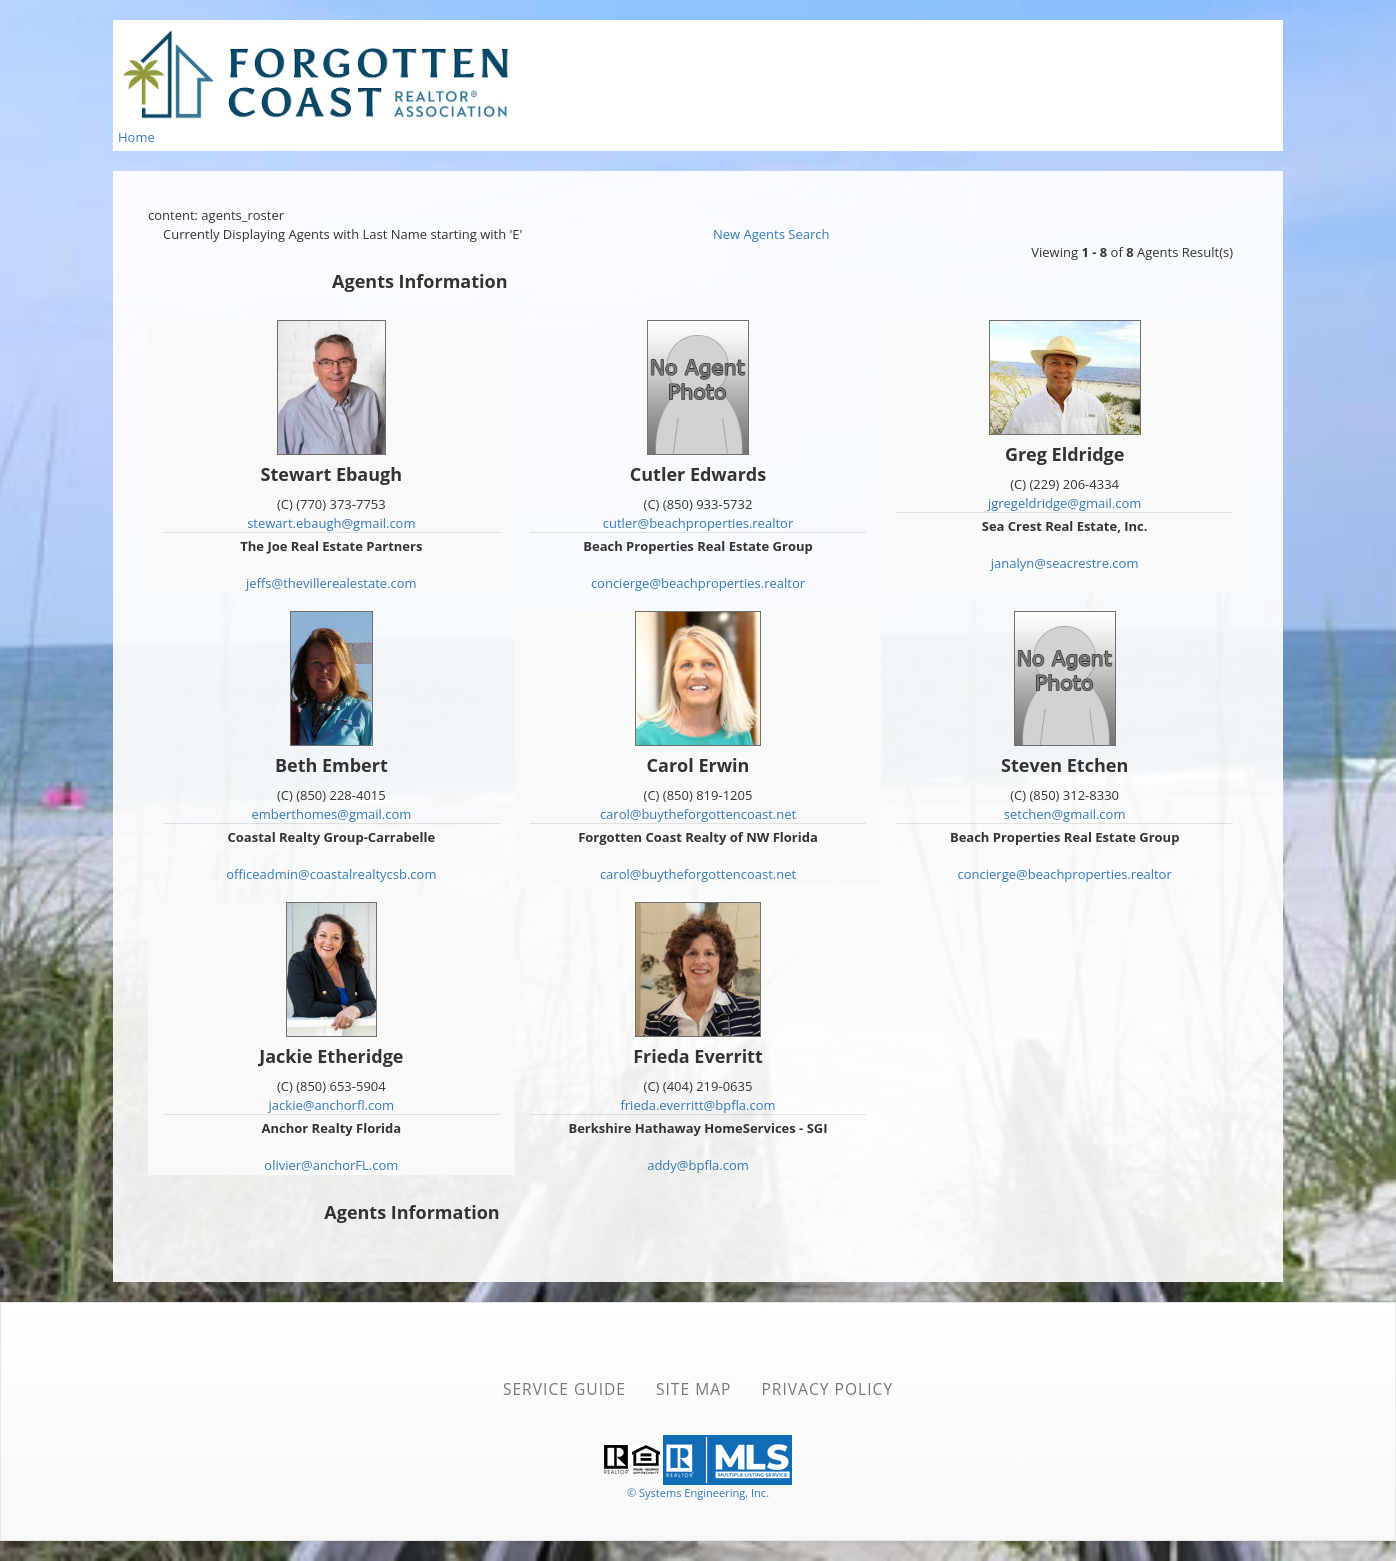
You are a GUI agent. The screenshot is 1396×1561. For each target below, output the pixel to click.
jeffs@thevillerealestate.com (331, 583)
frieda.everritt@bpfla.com (697, 1105)
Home (136, 137)
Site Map (693, 1389)
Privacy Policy (827, 1389)
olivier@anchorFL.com (331, 1165)
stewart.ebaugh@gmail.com (331, 523)
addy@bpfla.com (698, 1165)
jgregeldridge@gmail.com (1065, 503)
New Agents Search (771, 234)
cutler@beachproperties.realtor (698, 523)
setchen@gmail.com (1065, 814)
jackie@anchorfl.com (331, 1105)
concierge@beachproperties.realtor (698, 583)
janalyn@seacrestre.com (1065, 563)
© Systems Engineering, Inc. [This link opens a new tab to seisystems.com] (698, 1492)
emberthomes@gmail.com (331, 814)
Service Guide (564, 1389)
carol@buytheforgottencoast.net (698, 814)
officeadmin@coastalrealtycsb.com (331, 874)
